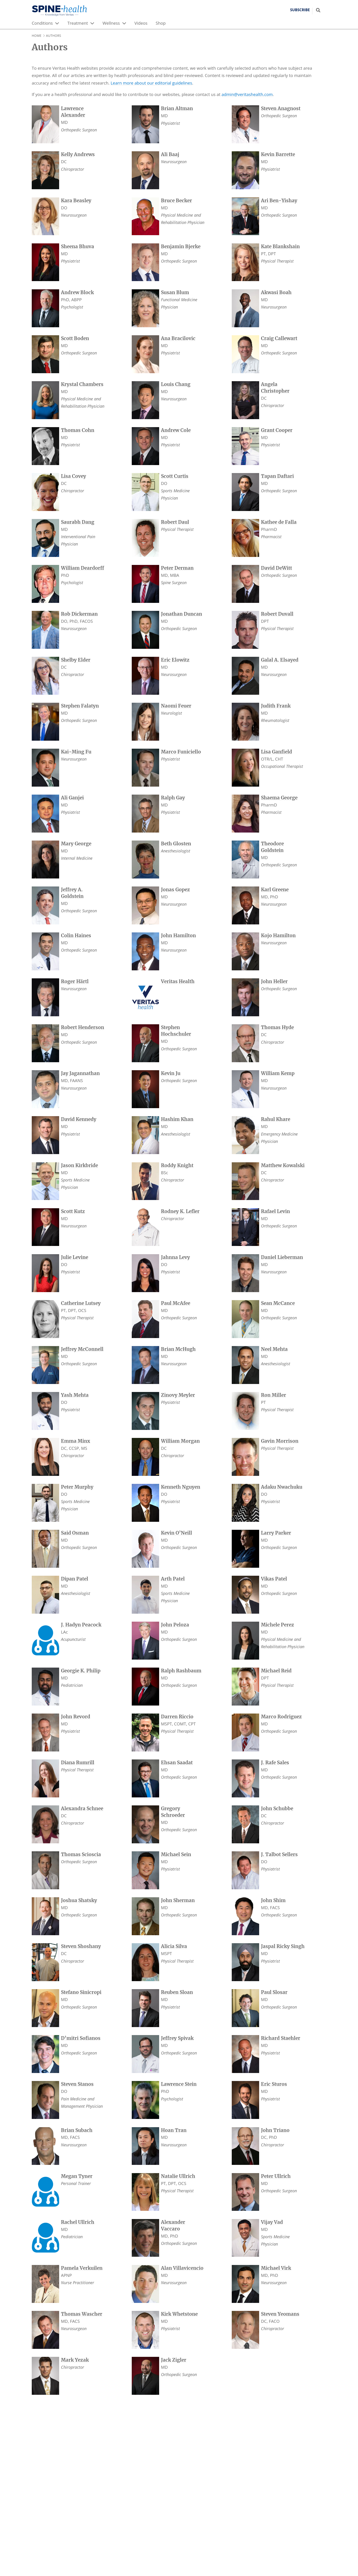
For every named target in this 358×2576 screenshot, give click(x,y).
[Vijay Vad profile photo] (245, 2255)
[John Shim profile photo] (245, 1933)
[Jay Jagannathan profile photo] (45, 1106)
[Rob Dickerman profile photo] (45, 647)
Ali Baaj (170, 154)
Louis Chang (175, 384)
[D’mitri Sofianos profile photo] (45, 2071)
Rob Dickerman (79, 614)
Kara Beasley (76, 201)
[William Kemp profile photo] (245, 1106)
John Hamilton (178, 936)
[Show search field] (318, 10)
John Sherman (178, 1900)
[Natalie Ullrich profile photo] (145, 2209)
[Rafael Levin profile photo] (245, 1244)
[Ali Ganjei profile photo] (45, 831)
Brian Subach (76, 2130)
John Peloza (175, 1625)
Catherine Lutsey (81, 1303)
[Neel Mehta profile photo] (245, 1382)
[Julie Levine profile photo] (45, 1290)
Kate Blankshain (280, 247)
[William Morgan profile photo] (145, 1474)
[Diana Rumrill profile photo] (45, 1796)
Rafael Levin (275, 1211)
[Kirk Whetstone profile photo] (145, 2347)
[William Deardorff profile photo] (45, 601)
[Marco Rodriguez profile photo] (245, 1750)
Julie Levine (74, 1257)
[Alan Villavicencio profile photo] (145, 2301)
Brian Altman (177, 109)
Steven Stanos (77, 2084)
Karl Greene (275, 890)
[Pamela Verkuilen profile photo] (45, 2301)
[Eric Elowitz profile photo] (145, 693)
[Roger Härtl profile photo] (45, 1014)
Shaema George (279, 798)
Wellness (111, 23)
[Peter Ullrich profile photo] (245, 2209)
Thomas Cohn (77, 430)
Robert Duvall (277, 614)
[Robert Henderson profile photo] (45, 1060)
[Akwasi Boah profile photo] (245, 325)
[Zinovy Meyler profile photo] (145, 1428)
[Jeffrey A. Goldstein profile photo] (45, 923)
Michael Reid (276, 1671)
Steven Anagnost (280, 109)
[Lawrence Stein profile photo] (145, 2117)
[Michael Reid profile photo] (245, 1704)
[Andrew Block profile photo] (45, 325)
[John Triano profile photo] (245, 2163)
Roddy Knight (177, 1165)
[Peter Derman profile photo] (145, 601)
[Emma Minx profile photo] (45, 1474)
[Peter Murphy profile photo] (45, 1520)
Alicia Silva (174, 1946)
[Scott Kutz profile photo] (45, 1244)
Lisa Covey (73, 476)
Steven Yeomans (280, 2314)
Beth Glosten (176, 844)
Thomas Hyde (277, 1027)
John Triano (275, 2130)
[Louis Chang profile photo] (145, 417)
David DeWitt (276, 568)
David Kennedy (78, 1119)
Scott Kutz (73, 1211)
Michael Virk (276, 2268)
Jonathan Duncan (181, 614)
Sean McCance (278, 1303)
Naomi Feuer (176, 706)
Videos (140, 23)
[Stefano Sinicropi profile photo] (45, 2025)
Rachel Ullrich (77, 2222)
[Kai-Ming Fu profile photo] (45, 785)
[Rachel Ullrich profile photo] (45, 2255)
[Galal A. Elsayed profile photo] (245, 693)
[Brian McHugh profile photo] (145, 1382)
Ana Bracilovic (178, 338)
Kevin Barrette (278, 154)
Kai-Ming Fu (76, 752)
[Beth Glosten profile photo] (145, 877)
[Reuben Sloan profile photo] (145, 2025)
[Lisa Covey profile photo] (45, 509)
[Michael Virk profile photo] (245, 2301)
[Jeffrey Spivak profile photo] (145, 2071)
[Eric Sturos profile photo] (245, 2117)
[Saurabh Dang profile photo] (45, 555)
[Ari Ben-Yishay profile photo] (245, 233)
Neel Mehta (274, 1349)
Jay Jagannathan (80, 1073)
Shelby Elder (75, 660)
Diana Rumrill (77, 1763)
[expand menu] (57, 23)
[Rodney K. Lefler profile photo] (145, 1244)
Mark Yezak (75, 2360)
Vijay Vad (272, 2222)
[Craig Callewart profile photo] (245, 371)
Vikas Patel (274, 1579)
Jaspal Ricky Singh (283, 1946)
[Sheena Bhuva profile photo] (45, 279)
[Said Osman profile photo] (45, 1566)
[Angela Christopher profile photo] (245, 417)
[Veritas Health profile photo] (145, 1014)
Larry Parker (276, 1533)
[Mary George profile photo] (45, 877)
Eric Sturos (274, 2084)
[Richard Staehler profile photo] (245, 2071)
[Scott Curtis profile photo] (145, 509)
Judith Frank (276, 706)
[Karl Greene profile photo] (245, 923)
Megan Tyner (76, 2176)
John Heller (274, 982)
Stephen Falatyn (80, 706)
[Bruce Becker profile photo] (145, 233)
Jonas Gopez (175, 890)
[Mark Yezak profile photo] (45, 2393)
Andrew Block (77, 292)
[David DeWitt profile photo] (245, 601)
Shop (161, 23)
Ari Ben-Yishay (279, 201)
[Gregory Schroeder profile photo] (145, 1841)
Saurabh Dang (77, 522)
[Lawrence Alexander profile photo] (45, 141)
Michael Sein (176, 1854)
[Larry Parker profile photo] (245, 1566)
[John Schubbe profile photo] (245, 1841)
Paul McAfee (175, 1303)
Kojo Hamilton (278, 936)
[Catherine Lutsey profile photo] (45, 1336)
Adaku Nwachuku (281, 1487)
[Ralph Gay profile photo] (145, 831)
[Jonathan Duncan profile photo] (145, 647)
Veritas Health (178, 982)
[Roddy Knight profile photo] (145, 1198)
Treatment (77, 23)
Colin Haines (76, 936)
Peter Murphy (77, 1487)
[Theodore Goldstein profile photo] (245, 877)
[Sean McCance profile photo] (245, 1336)
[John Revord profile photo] (45, 1750)
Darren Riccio (177, 1717)
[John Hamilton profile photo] (145, 968)
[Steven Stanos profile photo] (45, 2117)
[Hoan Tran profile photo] (145, 2163)
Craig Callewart (279, 338)
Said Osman (75, 1533)
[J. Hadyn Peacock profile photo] (45, 1658)
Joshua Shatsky (79, 1900)
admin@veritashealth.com (247, 94)
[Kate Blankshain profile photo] (245, 279)
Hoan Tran (174, 2130)
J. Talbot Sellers (279, 1854)
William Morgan (180, 1441)
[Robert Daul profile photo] (145, 555)
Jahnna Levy (175, 1257)
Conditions (42, 23)
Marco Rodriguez (281, 1717)
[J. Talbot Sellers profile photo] (245, 1887)
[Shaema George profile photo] (245, 831)
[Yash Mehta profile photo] (45, 1428)
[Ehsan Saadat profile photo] (145, 1796)
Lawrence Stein (179, 2084)
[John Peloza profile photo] (145, 1658)
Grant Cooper (276, 430)
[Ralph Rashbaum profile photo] (145, 1704)
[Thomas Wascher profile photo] (45, 2347)
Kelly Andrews (78, 154)
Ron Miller (273, 1395)
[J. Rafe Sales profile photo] (245, 1796)
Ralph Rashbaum (181, 1671)
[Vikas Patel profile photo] (245, 1612)
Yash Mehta (75, 1395)
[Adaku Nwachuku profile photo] (245, 1520)
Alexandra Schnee (82, 1809)
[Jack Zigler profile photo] (145, 2393)
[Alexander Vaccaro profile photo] (145, 2255)
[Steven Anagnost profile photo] (245, 141)
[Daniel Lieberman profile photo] (245, 1290)
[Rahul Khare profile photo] (245, 1152)
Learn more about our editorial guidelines (151, 83)
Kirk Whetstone (179, 2314)
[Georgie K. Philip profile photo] (45, 1704)
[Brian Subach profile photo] (45, 2163)
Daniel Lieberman (282, 1257)
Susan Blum (175, 292)
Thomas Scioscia (81, 1854)
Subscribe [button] (300, 10)
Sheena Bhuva (77, 247)
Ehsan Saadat (177, 1763)
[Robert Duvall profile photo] (245, 647)
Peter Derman (177, 568)
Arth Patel (173, 1579)
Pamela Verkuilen (82, 2268)
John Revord (75, 1717)
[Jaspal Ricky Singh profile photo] (245, 1979)
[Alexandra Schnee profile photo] (45, 1841)
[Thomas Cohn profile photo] (45, 463)
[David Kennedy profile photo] (45, 1152)
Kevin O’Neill (176, 1533)
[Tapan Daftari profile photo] (245, 509)
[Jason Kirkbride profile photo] (45, 1198)
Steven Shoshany (81, 1946)
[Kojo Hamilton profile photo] (245, 968)
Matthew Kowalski (283, 1165)
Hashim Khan (177, 1119)
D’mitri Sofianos (80, 2038)
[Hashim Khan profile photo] (145, 1152)
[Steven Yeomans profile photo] (245, 2347)
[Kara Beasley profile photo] (45, 233)
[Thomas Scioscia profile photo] (45, 1887)
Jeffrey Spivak (177, 2038)
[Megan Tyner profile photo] (45, 2209)
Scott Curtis (174, 476)
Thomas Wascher (81, 2314)
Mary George (76, 844)
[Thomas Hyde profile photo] (245, 1060)
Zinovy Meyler (178, 1395)
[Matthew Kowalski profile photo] (245, 1198)
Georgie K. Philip (80, 1671)
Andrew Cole (176, 430)
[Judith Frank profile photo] (245, 739)
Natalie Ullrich (178, 2176)
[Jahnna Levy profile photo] (145, 1290)
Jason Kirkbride (79, 1165)
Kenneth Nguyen (180, 1487)
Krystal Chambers (82, 384)
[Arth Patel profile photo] (145, 1612)
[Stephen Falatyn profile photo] (45, 739)
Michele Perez (277, 1625)
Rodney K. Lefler (180, 1211)
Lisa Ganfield (276, 752)
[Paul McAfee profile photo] (145, 1336)
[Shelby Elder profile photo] (45, 693)
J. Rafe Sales (275, 1763)
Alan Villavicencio (182, 2268)
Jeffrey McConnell (82, 1349)
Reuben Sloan (177, 1992)
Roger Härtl (75, 982)
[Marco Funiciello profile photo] (145, 785)
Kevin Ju (170, 1073)
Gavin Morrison (279, 1441)
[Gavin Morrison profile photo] (245, 1474)
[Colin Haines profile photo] (45, 968)
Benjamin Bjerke (180, 247)
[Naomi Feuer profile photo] (145, 739)
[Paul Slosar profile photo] (245, 2025)
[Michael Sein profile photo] (145, 1887)
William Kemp (278, 1073)
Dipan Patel (74, 1579)
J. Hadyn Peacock (81, 1625)
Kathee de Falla (279, 522)
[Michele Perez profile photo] (245, 1658)
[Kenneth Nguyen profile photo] (145, 1520)
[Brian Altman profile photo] (145, 141)
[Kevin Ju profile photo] (145, 1106)
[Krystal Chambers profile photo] (45, 417)
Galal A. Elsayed (279, 660)
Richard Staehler (280, 2038)
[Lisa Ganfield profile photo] (245, 785)
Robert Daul (175, 522)
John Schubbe (277, 1809)
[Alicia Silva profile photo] (145, 1979)
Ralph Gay (173, 798)
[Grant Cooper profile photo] (245, 463)
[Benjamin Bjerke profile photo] (145, 279)
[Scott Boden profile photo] (45, 371)
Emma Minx (75, 1441)
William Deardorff (82, 568)
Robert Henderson (82, 1027)
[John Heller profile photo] (245, 1014)
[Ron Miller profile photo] (245, 1428)
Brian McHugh (178, 1349)
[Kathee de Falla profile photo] (245, 555)
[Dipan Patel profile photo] (45, 1612)
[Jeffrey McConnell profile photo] (45, 1382)
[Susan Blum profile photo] (145, 325)
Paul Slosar (274, 1992)
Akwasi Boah (276, 292)
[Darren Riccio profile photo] (145, 1750)
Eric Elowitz (175, 660)
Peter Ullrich (276, 2176)
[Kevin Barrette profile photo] (245, 187)
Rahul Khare (275, 1119)
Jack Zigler (173, 2360)
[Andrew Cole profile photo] (145, 463)
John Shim (273, 1900)
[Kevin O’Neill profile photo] (145, 1566)
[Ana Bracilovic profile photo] (145, 371)
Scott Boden (75, 338)
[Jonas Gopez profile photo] (145, 923)
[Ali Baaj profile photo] (145, 187)
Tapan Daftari (277, 476)
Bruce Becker (176, 201)
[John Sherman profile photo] (145, 1933)
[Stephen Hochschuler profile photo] (145, 1060)
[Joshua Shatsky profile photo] (45, 1933)
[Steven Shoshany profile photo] (45, 1979)
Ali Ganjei (72, 798)
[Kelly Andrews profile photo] (45, 187)
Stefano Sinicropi (81, 1992)
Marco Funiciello (181, 752)
